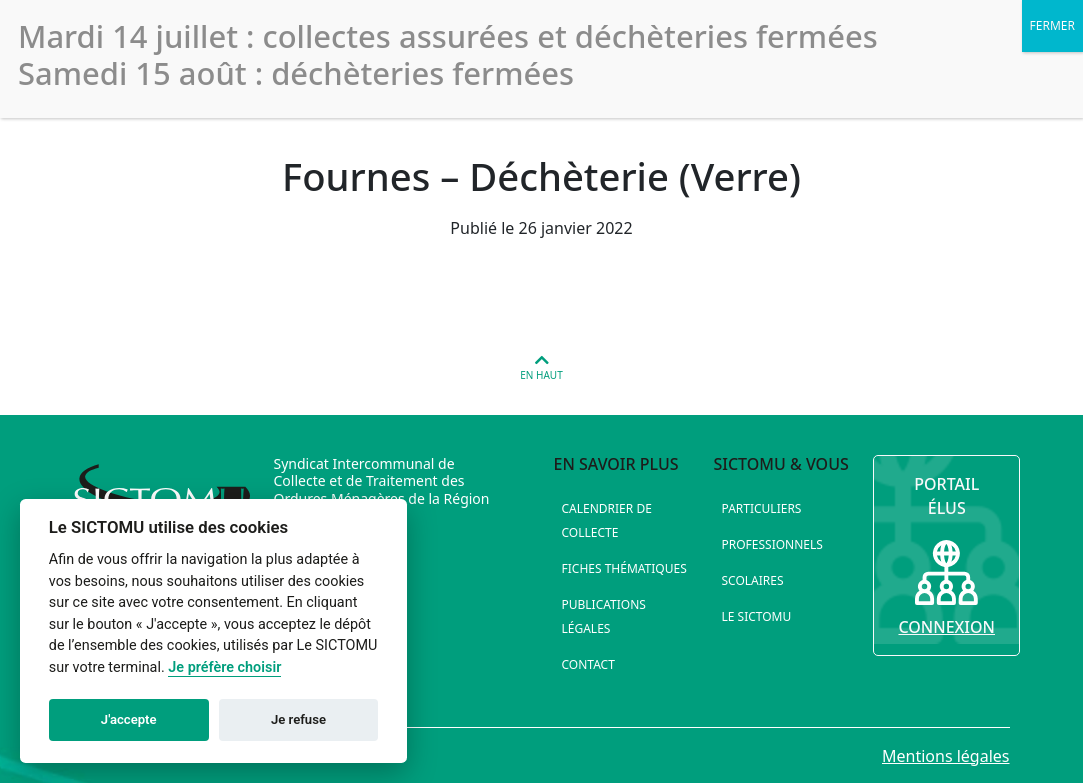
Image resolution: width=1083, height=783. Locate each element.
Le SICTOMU (756, 616)
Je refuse (298, 719)
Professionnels (771, 544)
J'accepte (129, 719)
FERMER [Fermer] (1052, 25)
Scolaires (752, 580)
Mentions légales (946, 756)
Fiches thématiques (624, 568)
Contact (588, 664)
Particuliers (761, 508)
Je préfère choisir (224, 667)
